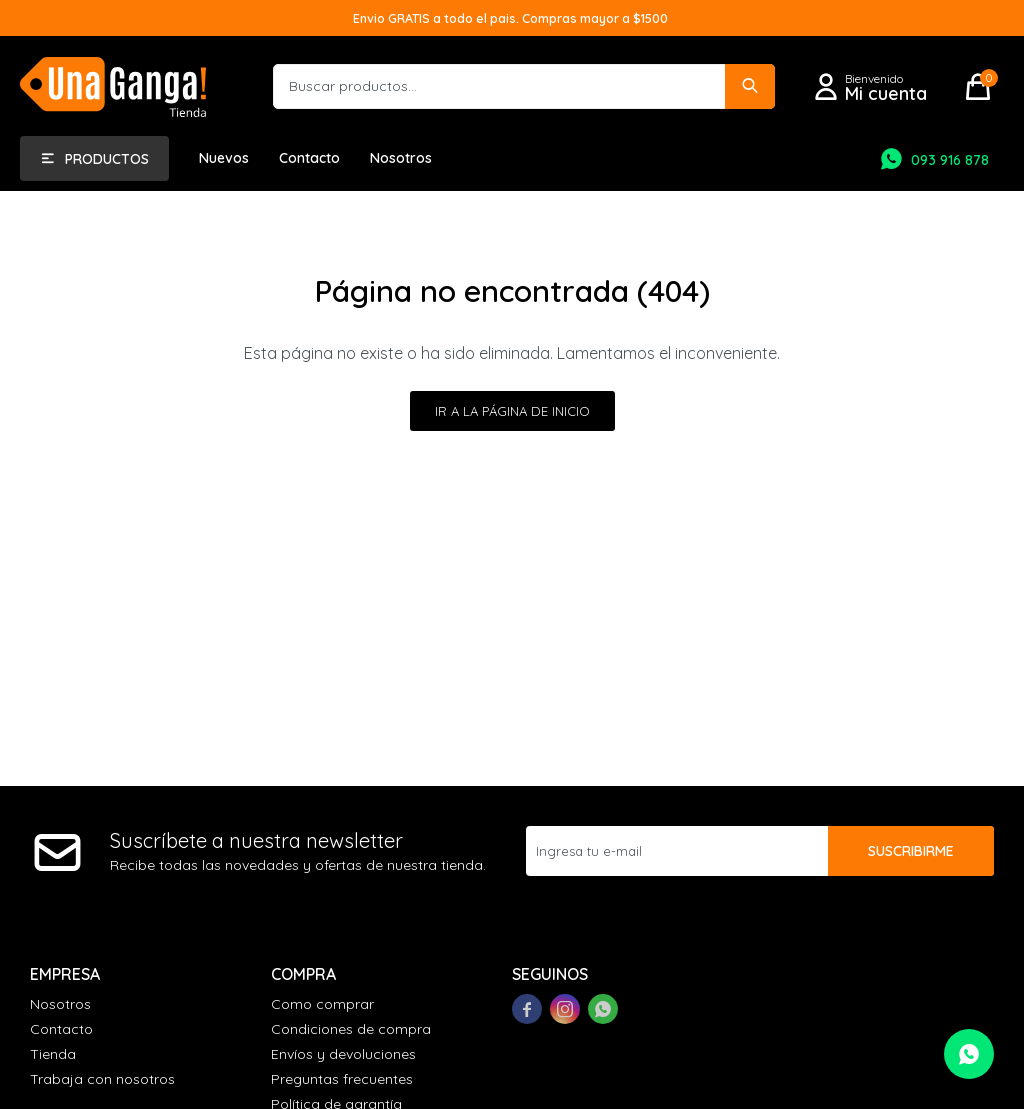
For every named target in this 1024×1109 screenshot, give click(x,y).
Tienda (53, 1054)
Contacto (309, 158)
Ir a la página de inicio (512, 411)
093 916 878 (950, 160)
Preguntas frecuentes (342, 1079)
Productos (107, 159)
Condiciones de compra (351, 1029)
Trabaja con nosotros (102, 1079)
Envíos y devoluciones (343, 1054)
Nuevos (224, 158)
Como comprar (322, 1004)
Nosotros (401, 158)
